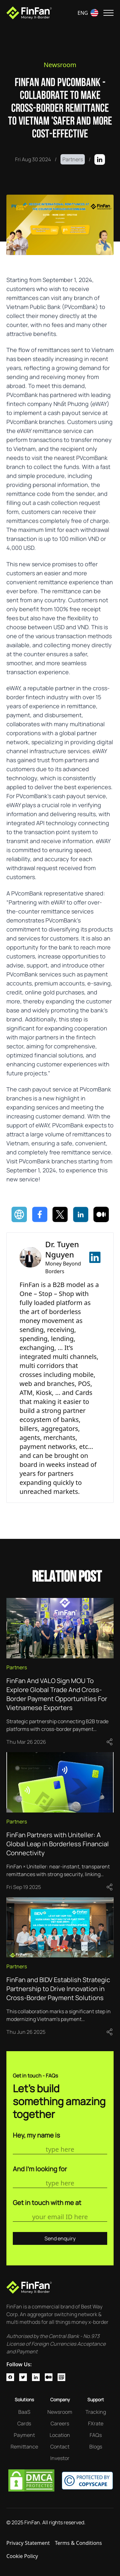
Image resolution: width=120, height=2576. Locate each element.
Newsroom (60, 64)
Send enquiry (60, 2238)
